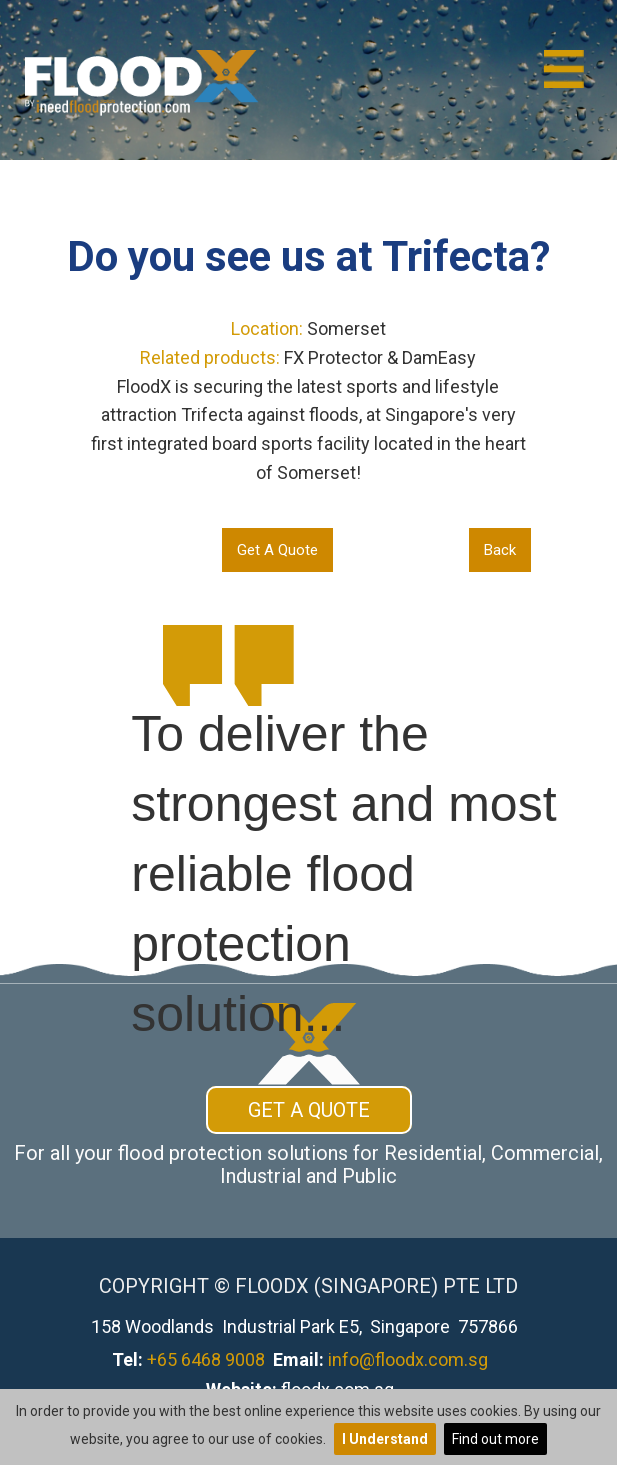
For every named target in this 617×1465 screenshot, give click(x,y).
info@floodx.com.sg (408, 1359)
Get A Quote (277, 550)
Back (500, 550)
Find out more (495, 1439)
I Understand (385, 1439)
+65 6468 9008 (206, 1359)
